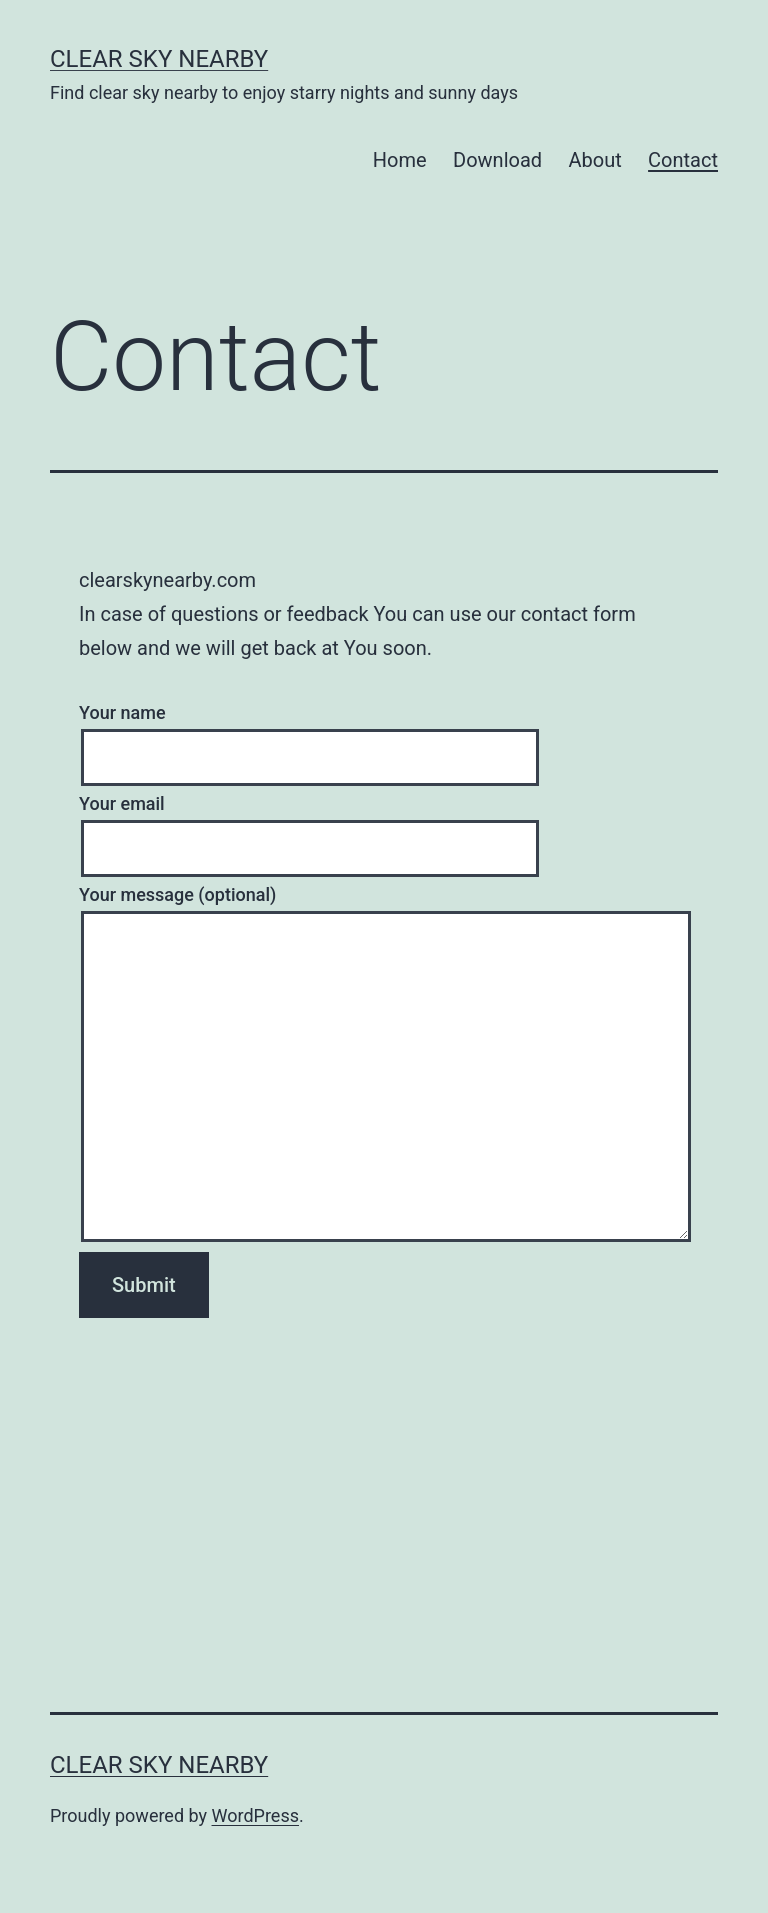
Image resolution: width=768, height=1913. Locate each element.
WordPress (255, 1815)
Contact (683, 160)
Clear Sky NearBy (159, 59)
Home (400, 160)
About (594, 160)
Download (497, 160)
